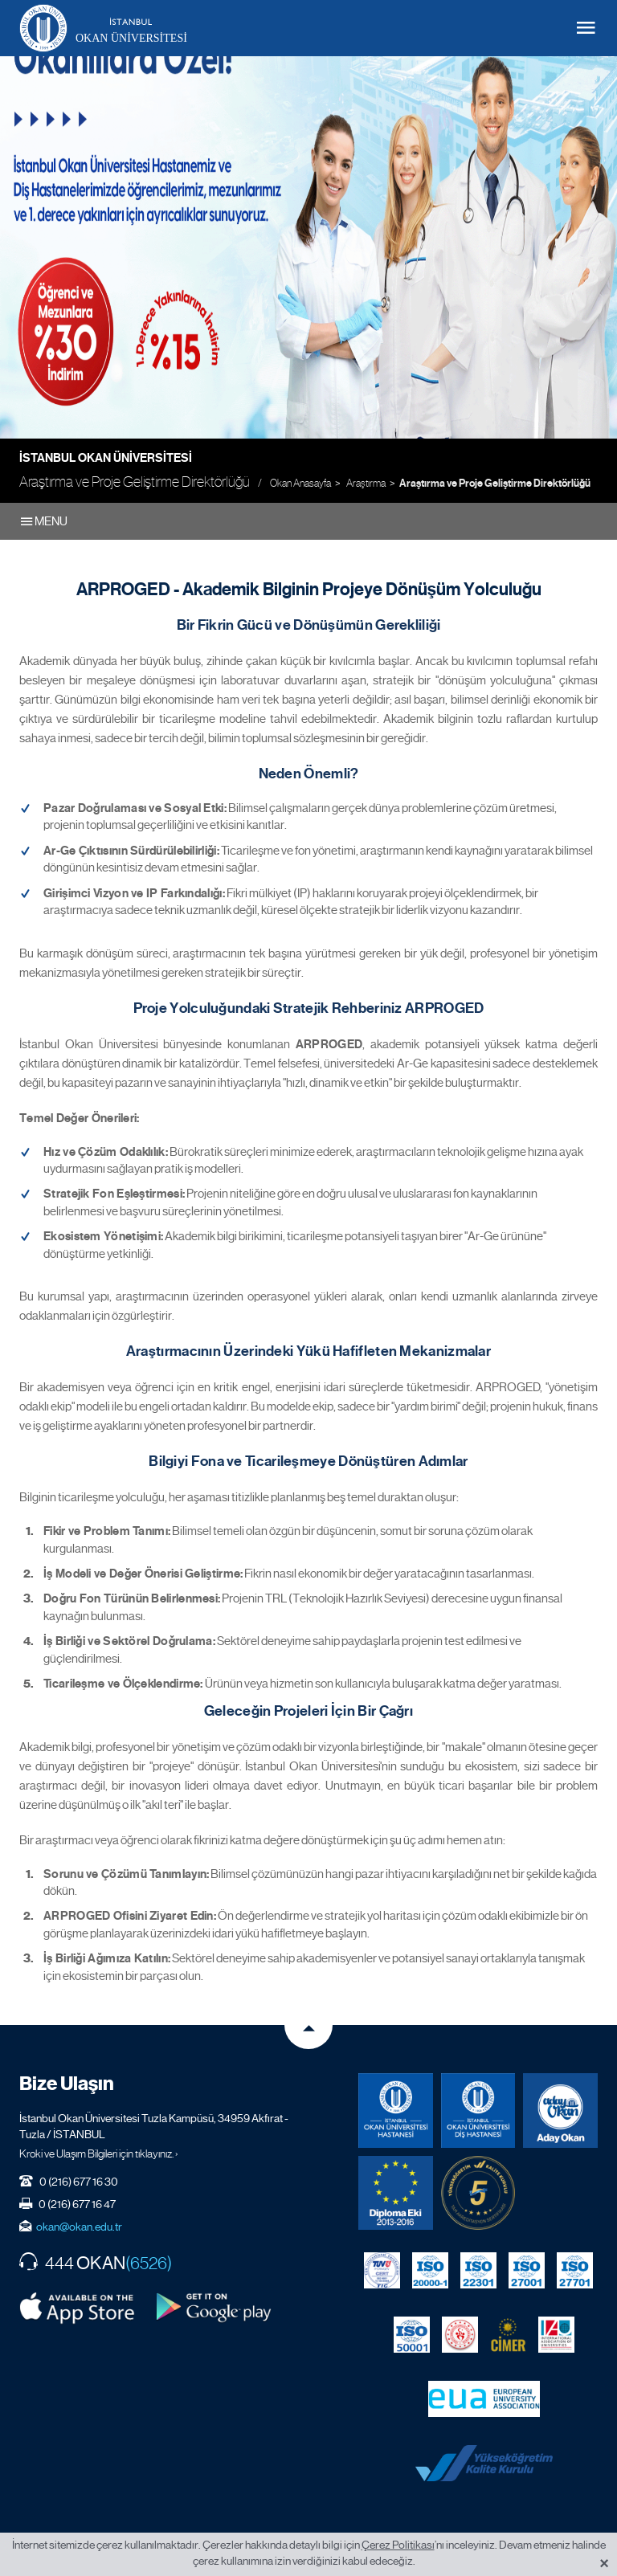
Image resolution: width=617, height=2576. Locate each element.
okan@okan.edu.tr (79, 2226)
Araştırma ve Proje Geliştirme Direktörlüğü (494, 483)
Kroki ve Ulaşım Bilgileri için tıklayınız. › (98, 2153)
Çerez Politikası (398, 2544)
